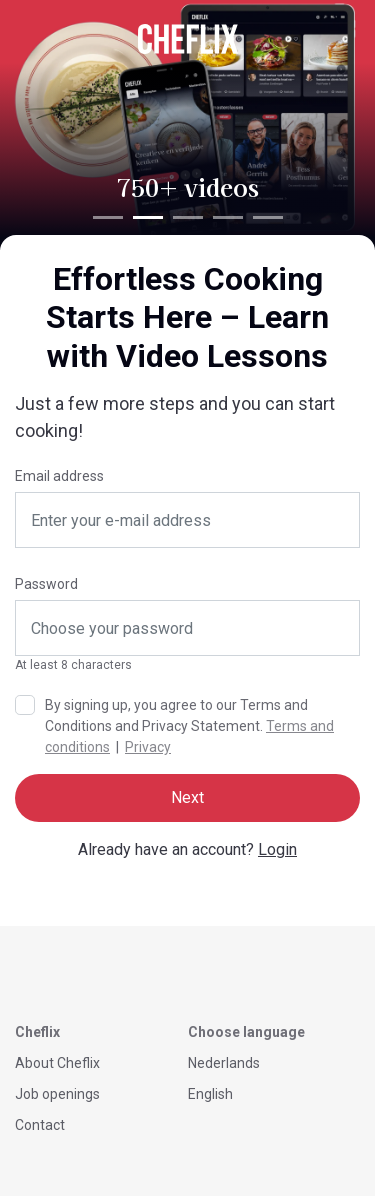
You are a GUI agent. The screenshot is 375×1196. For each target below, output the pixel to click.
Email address (59, 476)
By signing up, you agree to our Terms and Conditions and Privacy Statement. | (189, 726)
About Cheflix (57, 1063)
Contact (40, 1125)
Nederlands (224, 1063)
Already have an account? (187, 849)
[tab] (108, 217)
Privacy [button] (148, 747)
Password (46, 584)
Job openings (57, 1094)
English (210, 1094)
